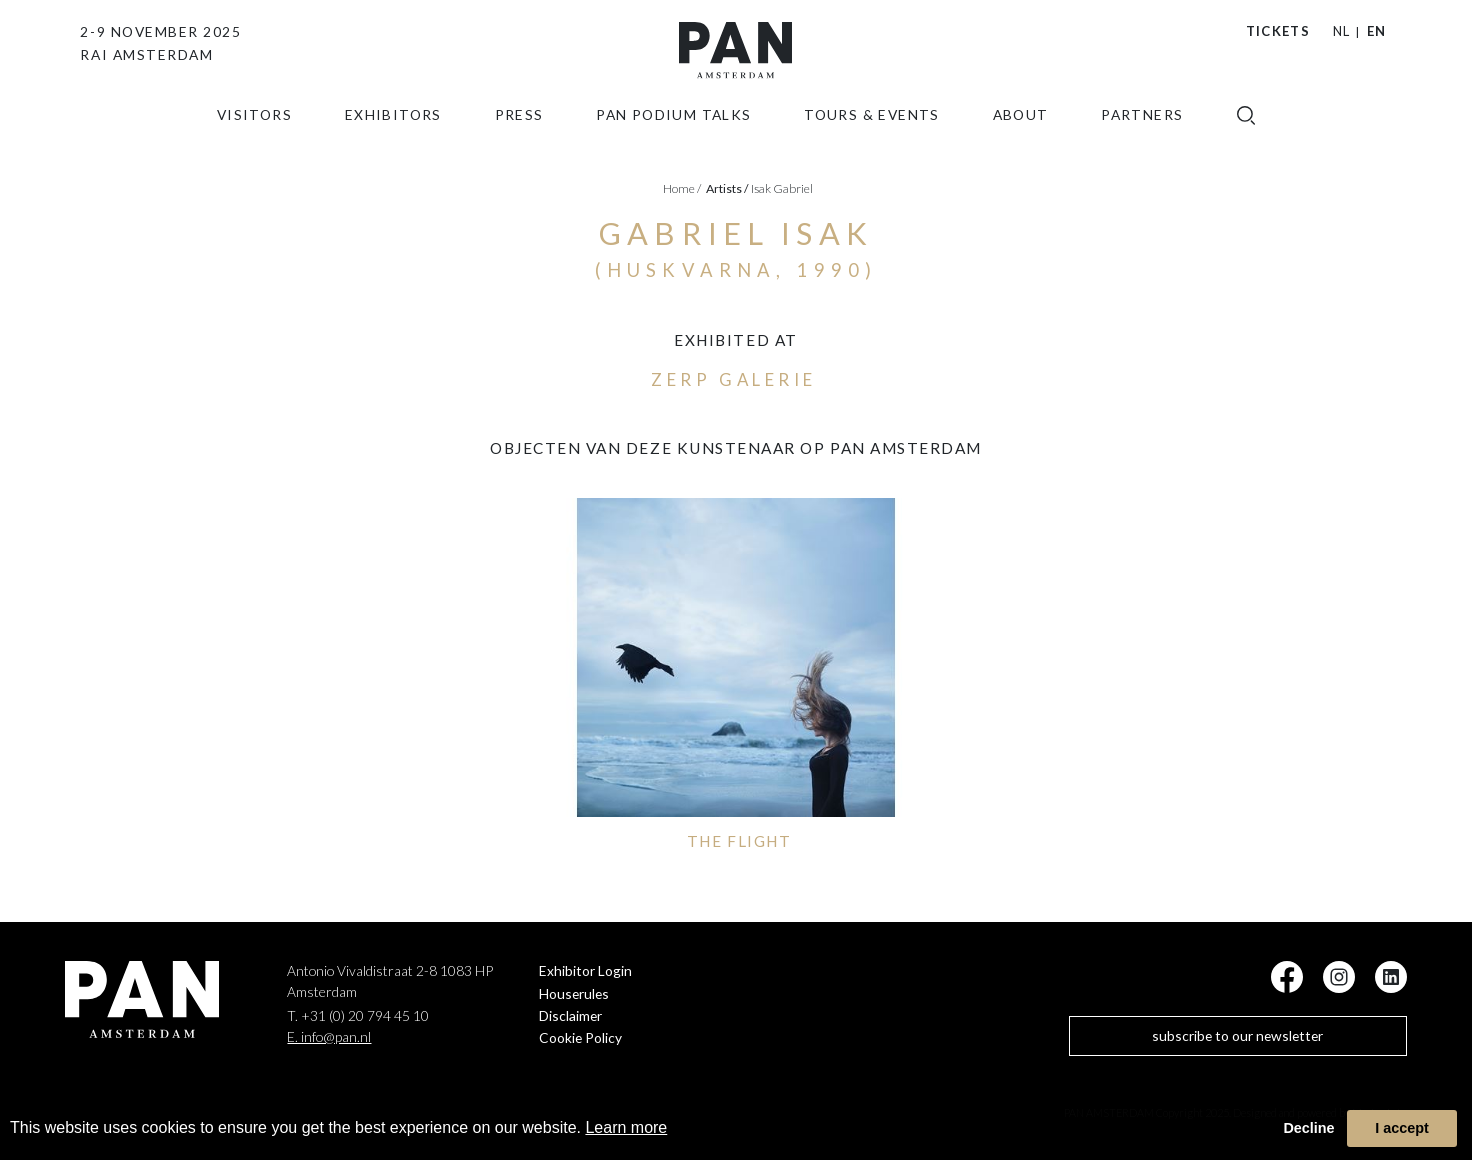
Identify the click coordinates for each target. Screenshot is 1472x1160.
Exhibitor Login (585, 970)
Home (682, 188)
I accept (1402, 1128)
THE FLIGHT (739, 841)
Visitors (254, 135)
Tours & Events (871, 135)
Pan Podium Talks (673, 135)
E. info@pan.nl (329, 1036)
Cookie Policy (580, 1037)
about (1021, 135)
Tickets (1278, 31)
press (519, 135)
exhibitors (393, 135)
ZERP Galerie (733, 379)
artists (727, 188)
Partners (1142, 135)
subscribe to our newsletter (1237, 1035)
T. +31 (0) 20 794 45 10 (358, 1015)
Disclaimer (570, 1015)
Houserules (574, 993)
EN (1377, 31)
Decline (1308, 1128)
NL (1342, 31)
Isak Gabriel (782, 188)
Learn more (626, 1127)
